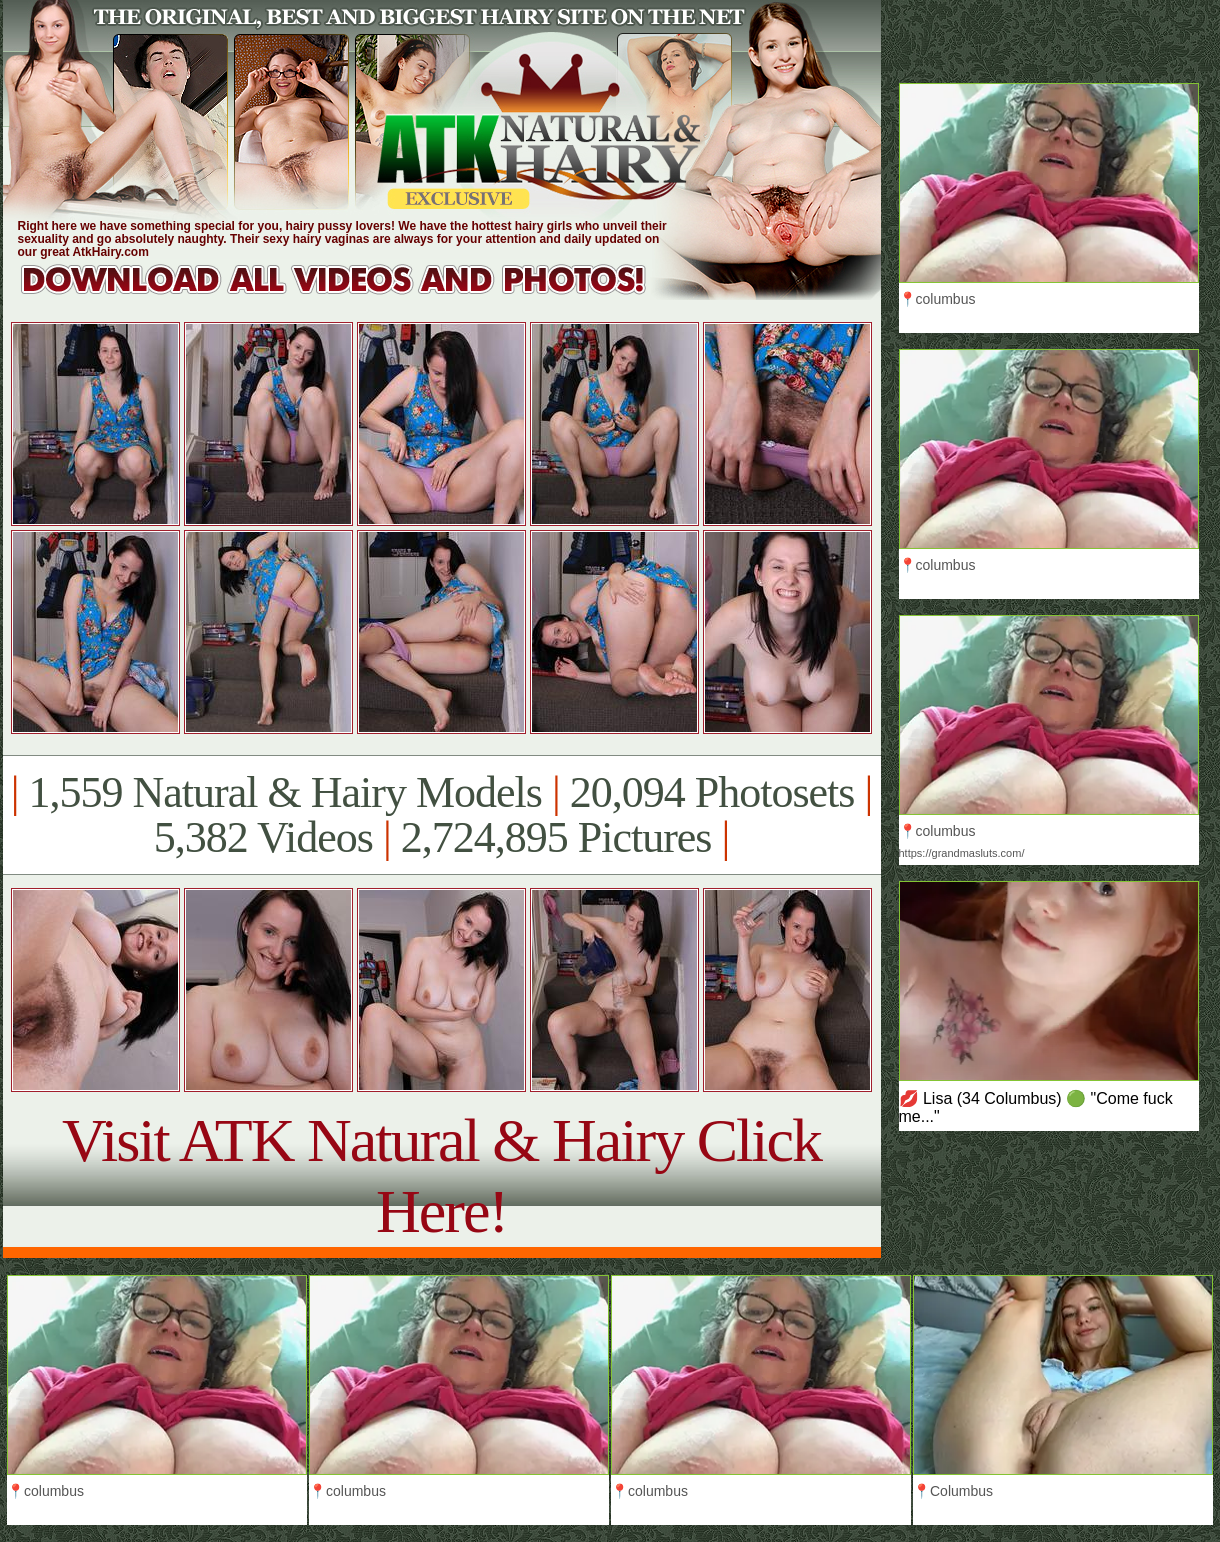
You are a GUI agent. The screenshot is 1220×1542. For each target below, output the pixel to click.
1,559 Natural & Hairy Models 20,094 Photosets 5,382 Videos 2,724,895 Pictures (441, 815)
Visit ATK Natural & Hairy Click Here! (441, 1175)
